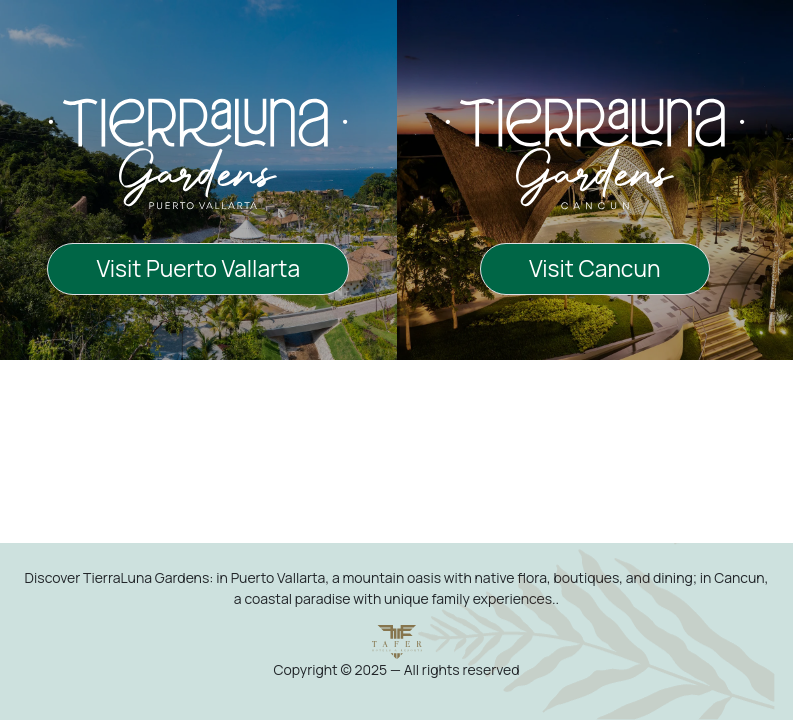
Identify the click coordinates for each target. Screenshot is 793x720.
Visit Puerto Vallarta (198, 268)
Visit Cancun (595, 268)
